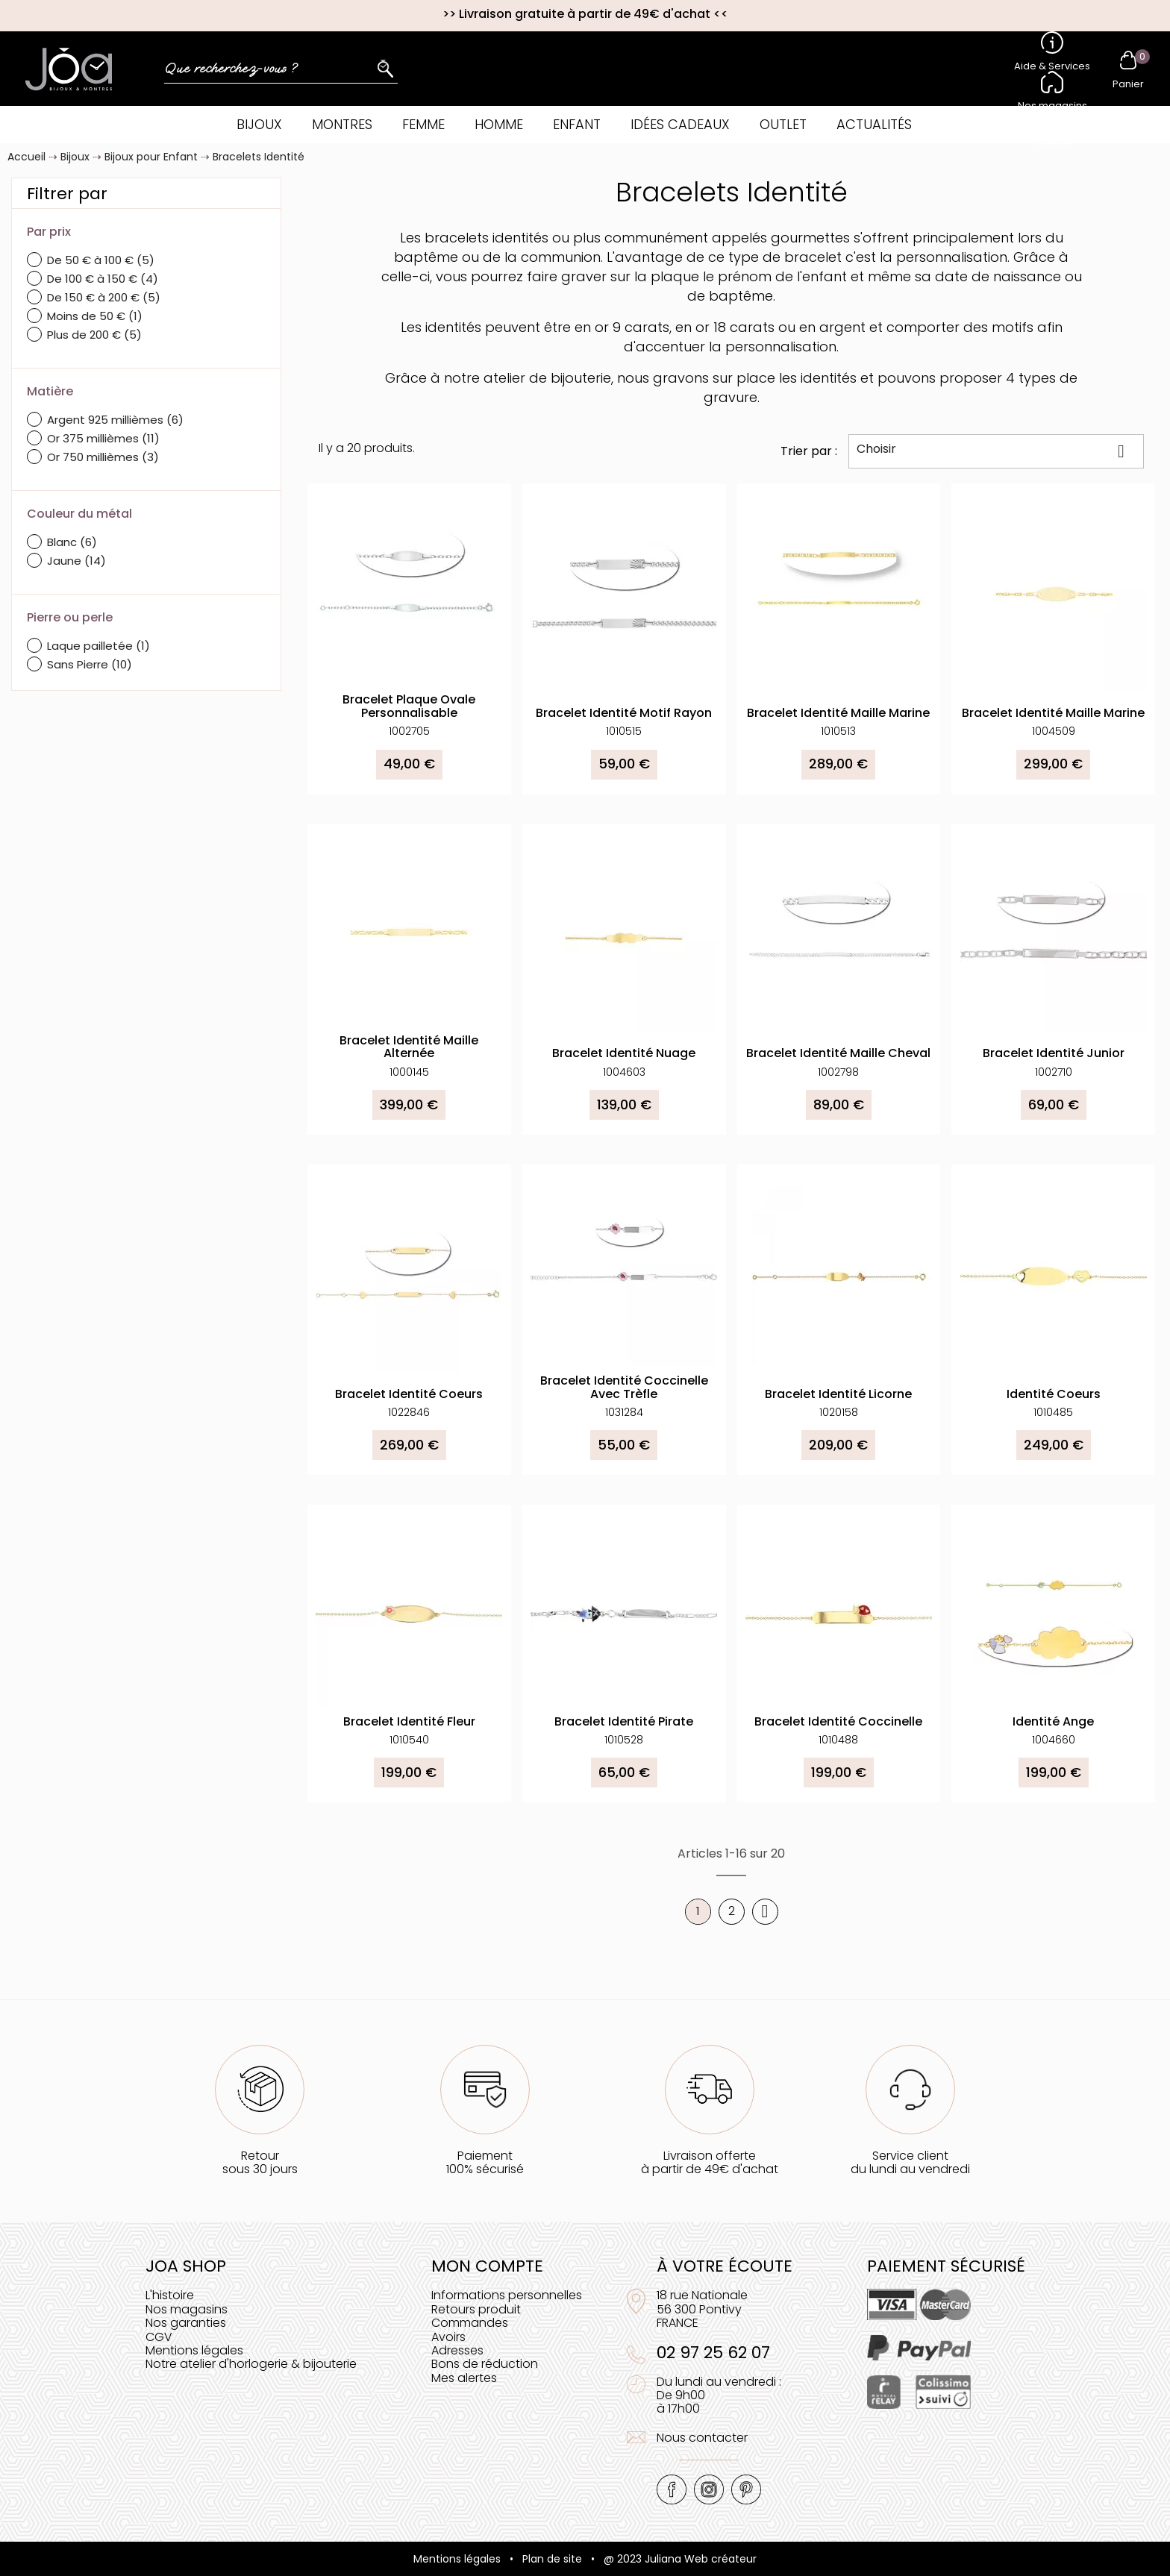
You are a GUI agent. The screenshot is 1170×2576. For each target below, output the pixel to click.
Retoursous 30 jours (260, 2162)
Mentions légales (194, 2350)
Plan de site (552, 2559)
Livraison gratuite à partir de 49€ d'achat (584, 13)
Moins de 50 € (95, 316)
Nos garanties (186, 2322)
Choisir (996, 450)
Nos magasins (187, 2309)
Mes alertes (464, 2378)
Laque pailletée (98, 645)
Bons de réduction (484, 2363)
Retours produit (476, 2309)
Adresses (457, 2350)
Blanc (72, 542)
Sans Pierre (89, 664)
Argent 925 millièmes (115, 419)
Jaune (76, 560)
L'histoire (170, 2295)
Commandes (469, 2322)
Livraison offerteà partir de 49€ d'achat (709, 2162)
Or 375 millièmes (103, 438)
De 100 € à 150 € (102, 278)
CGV (159, 2336)
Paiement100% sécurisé (485, 2162)
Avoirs (448, 2336)
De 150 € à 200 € (103, 297)
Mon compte (487, 2266)
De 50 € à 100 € (100, 260)
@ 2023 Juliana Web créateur (680, 2559)
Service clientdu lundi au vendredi (910, 2162)
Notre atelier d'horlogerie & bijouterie (251, 2363)
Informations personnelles (506, 2295)
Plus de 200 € (94, 334)
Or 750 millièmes (103, 457)
